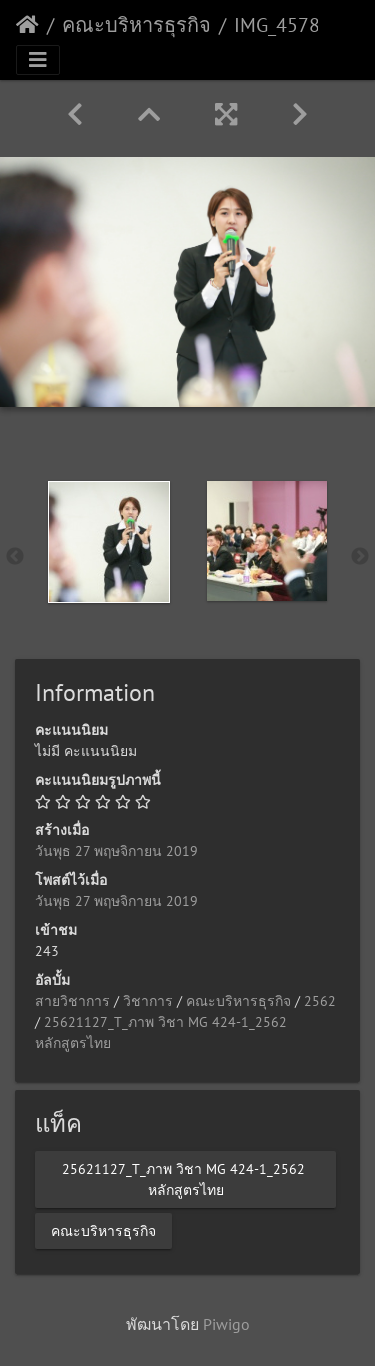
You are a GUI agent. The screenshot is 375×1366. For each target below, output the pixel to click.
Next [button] (360, 557)
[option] (109, 542)
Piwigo (226, 1324)
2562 (320, 1001)
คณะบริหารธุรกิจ (136, 25)
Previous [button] (15, 557)
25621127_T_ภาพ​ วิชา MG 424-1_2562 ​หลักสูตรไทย (185, 1178)
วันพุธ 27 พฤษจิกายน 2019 (116, 851)
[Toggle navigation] (38, 60)
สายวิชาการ (72, 1001)
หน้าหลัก (27, 25)
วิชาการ (148, 1001)
